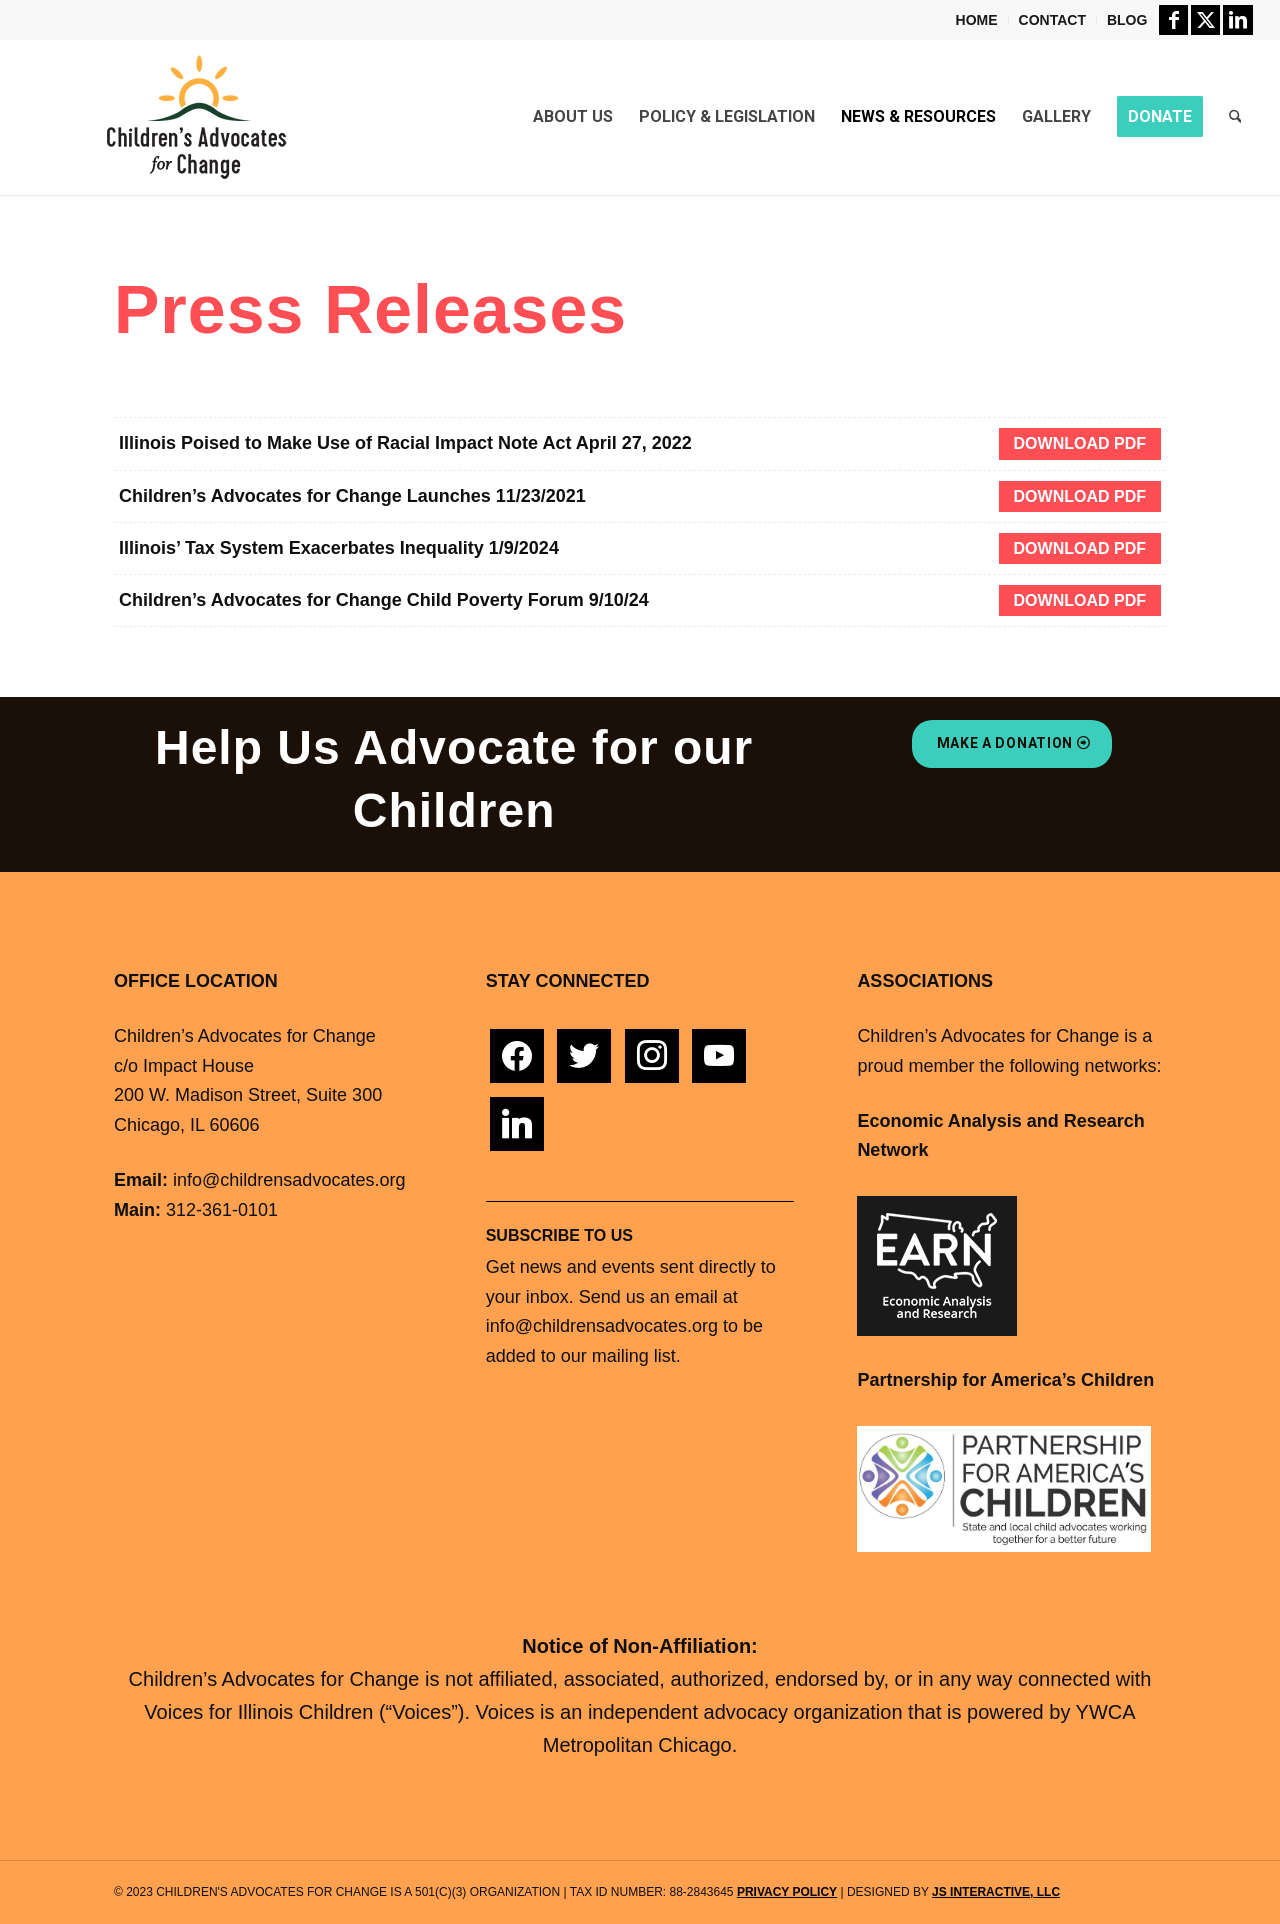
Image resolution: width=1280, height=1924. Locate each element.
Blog (1127, 20)
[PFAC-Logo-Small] (1004, 1489)
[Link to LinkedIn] (1238, 20)
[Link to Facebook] (1173, 20)
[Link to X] (1205, 20)
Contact (1052, 20)
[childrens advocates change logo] (196, 117)
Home (977, 20)
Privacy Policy (787, 1892)
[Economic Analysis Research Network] (937, 1266)
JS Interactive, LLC (996, 1892)
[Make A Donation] (1012, 744)
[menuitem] (977, 20)
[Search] (1235, 117)
